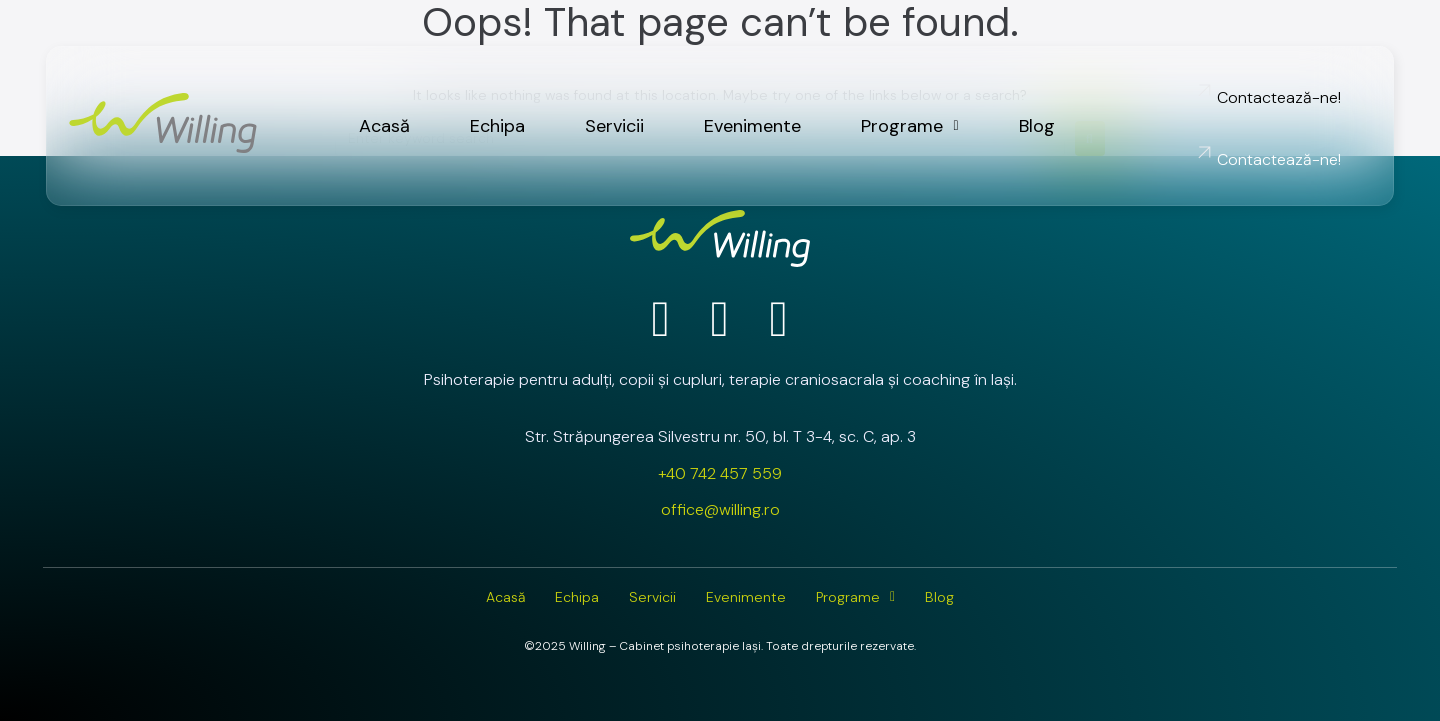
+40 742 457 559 (720, 473)
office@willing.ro (720, 509)
